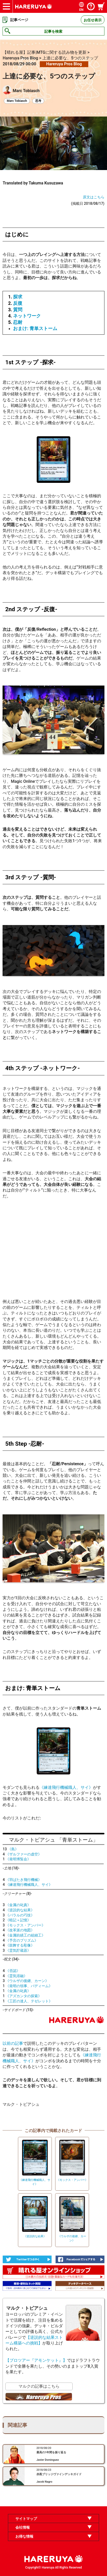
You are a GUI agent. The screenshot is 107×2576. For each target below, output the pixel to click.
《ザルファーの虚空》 (24, 1854)
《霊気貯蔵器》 (18, 1950)
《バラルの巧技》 (20, 1915)
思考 (38, 101)
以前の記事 (13, 2043)
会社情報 (22, 2527)
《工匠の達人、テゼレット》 (29, 2001)
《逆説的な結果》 (20, 1910)
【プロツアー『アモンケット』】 (36, 2360)
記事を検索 (53, 31)
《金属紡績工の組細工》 (25, 1935)
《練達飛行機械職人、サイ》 (66, 1787)
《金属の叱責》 (18, 1905)
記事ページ (19, 20)
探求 (17, 296)
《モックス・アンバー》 (25, 1925)
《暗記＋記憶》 (18, 1920)
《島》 (13, 1849)
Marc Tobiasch (17, 101)
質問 (17, 309)
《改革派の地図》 (20, 1930)
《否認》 (13, 1971)
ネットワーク (27, 315)
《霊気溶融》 (16, 1976)
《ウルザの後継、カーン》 (27, 1981)
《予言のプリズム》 (22, 1940)
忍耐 (17, 322)
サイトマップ (26, 2519)
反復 (17, 303)
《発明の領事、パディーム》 (29, 1986)
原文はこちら (93, 197)
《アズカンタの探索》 (24, 1996)
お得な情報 (24, 2536)
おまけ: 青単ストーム (35, 328)
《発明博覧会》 (18, 1859)
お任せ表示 (93, 20)
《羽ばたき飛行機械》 (24, 1880)
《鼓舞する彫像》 (20, 1945)
